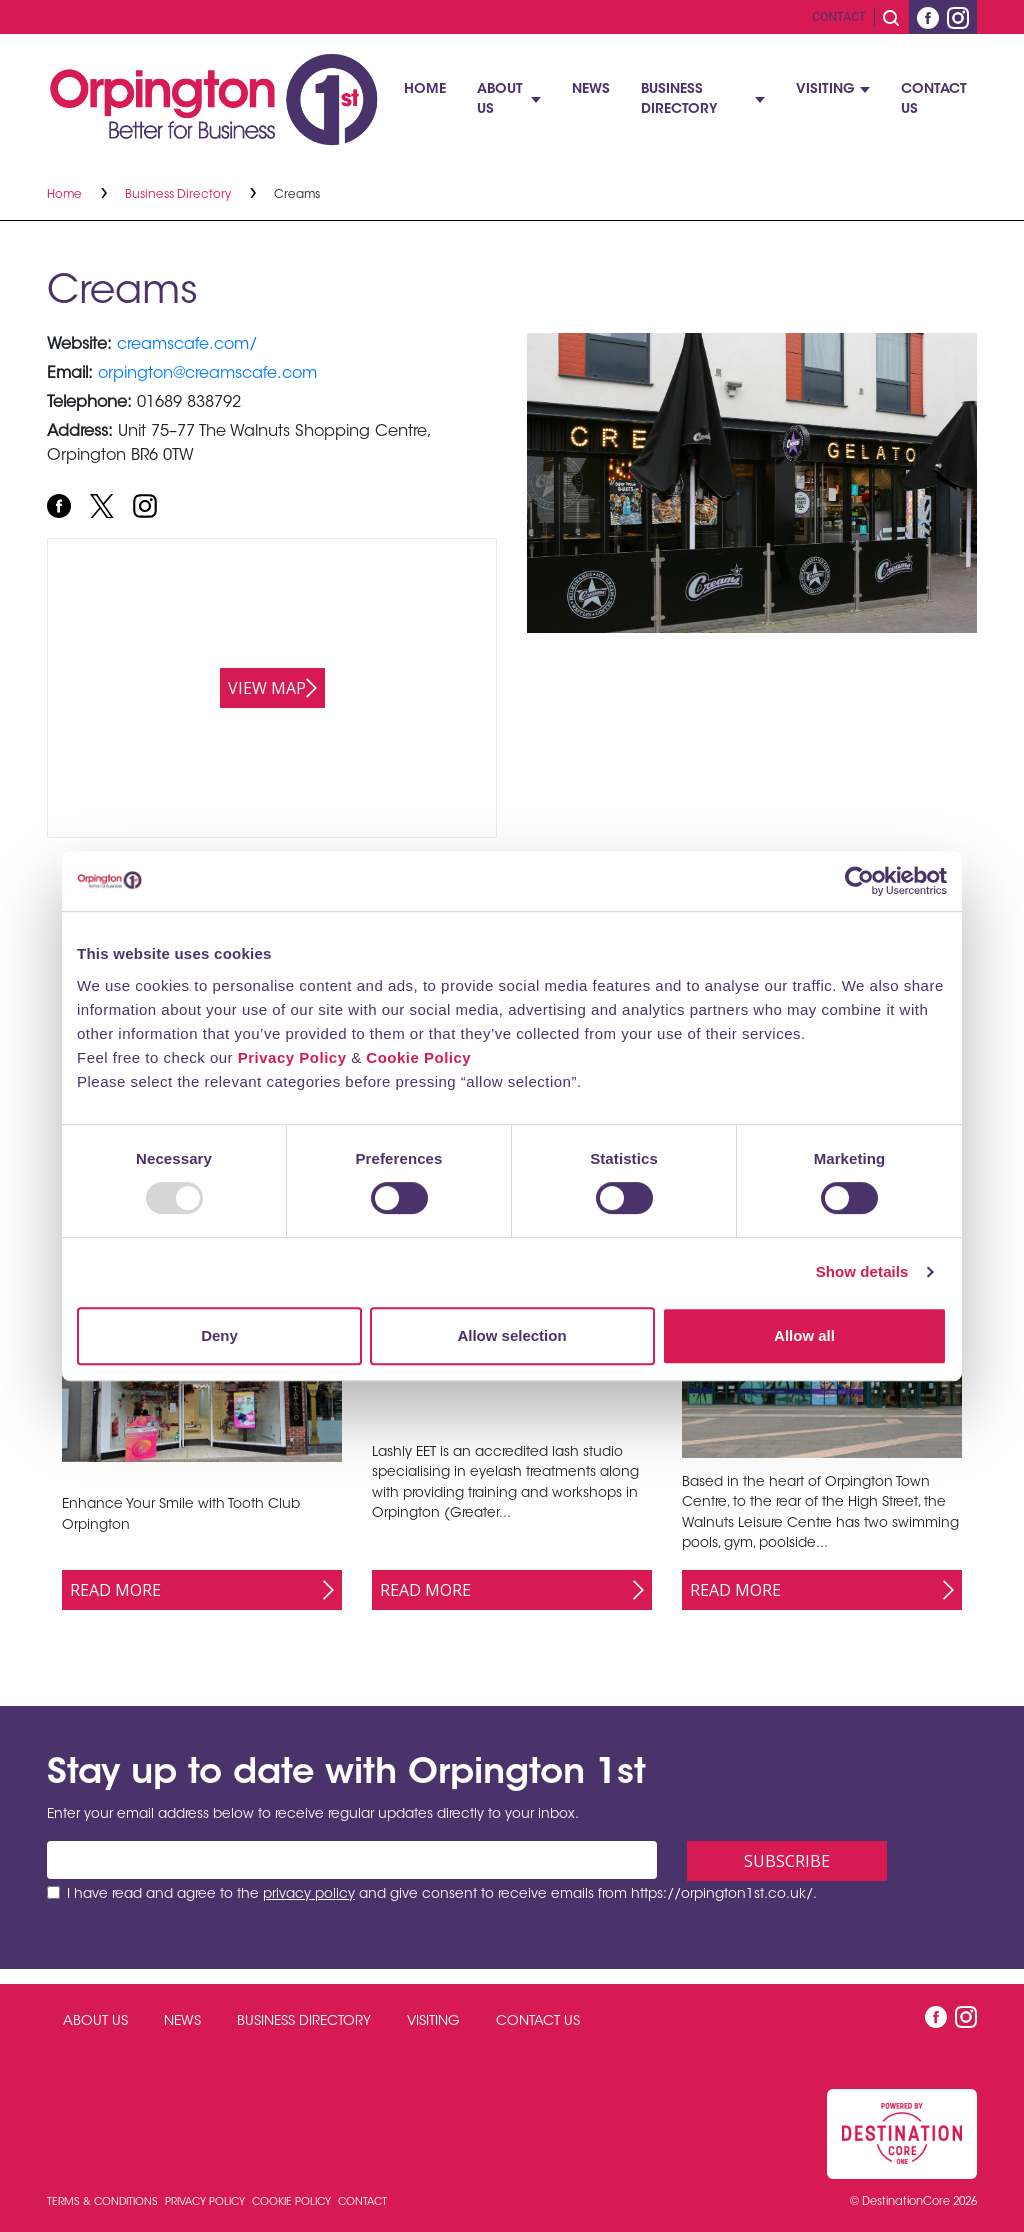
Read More (115, 1590)
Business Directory (679, 100)
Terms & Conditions (104, 2202)
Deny (219, 1335)
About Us (500, 100)
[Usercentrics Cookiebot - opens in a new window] (859, 881)
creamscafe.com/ (187, 345)
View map (267, 688)
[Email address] (352, 1860)
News (591, 90)
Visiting (825, 90)
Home (425, 90)
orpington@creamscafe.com (207, 374)
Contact (839, 17)
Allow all (804, 1335)
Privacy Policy (292, 1057)
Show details (862, 1271)
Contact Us (934, 100)
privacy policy (309, 1895)
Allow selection (511, 1335)
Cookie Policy (418, 1057)
